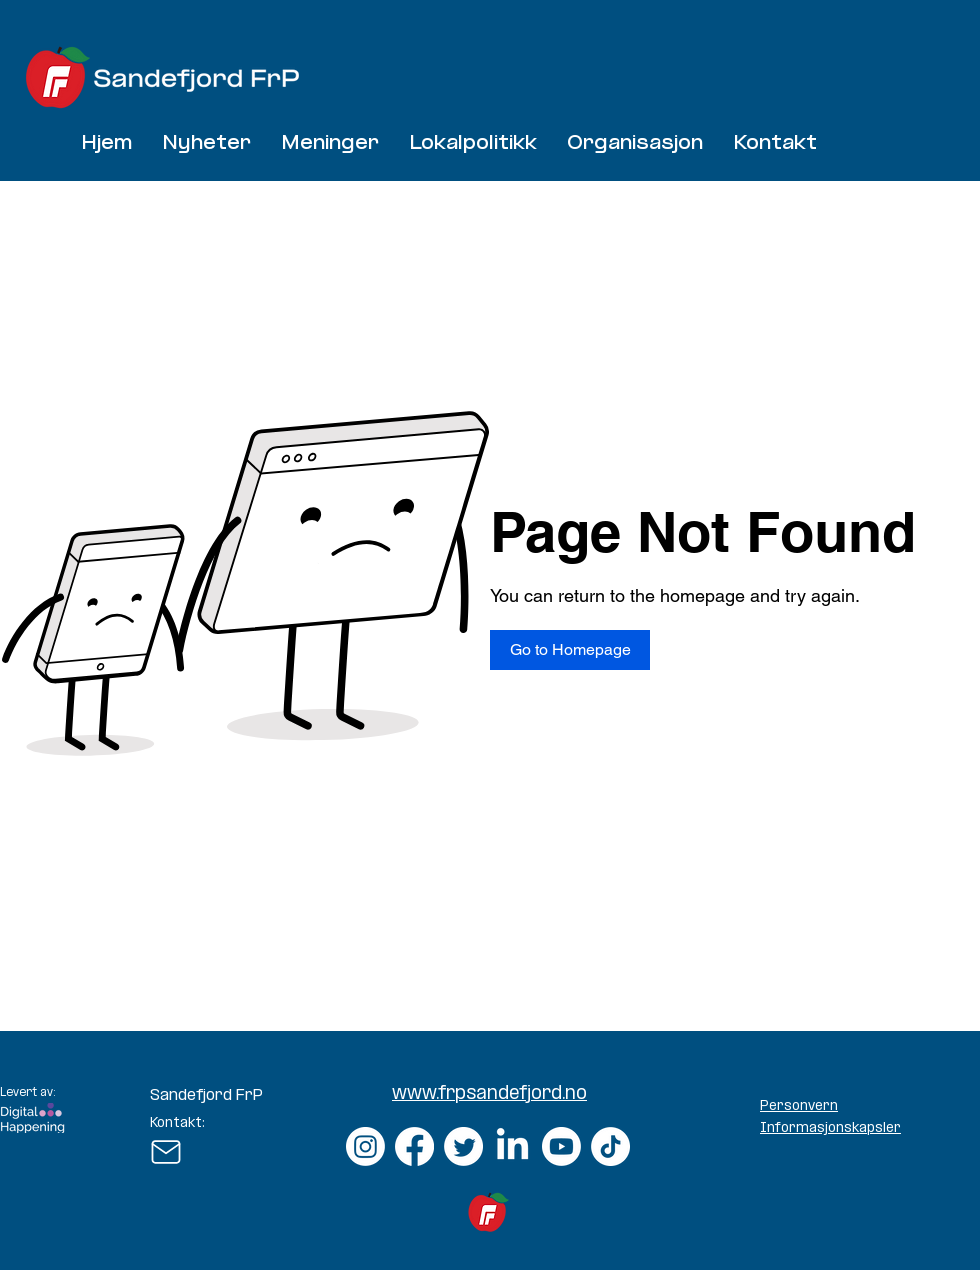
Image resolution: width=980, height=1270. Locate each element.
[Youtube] (561, 1146)
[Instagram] (365, 1146)
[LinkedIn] (512, 1146)
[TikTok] (610, 1146)
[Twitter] (463, 1146)
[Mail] (165, 1152)
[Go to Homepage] (570, 650)
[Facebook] (414, 1146)
